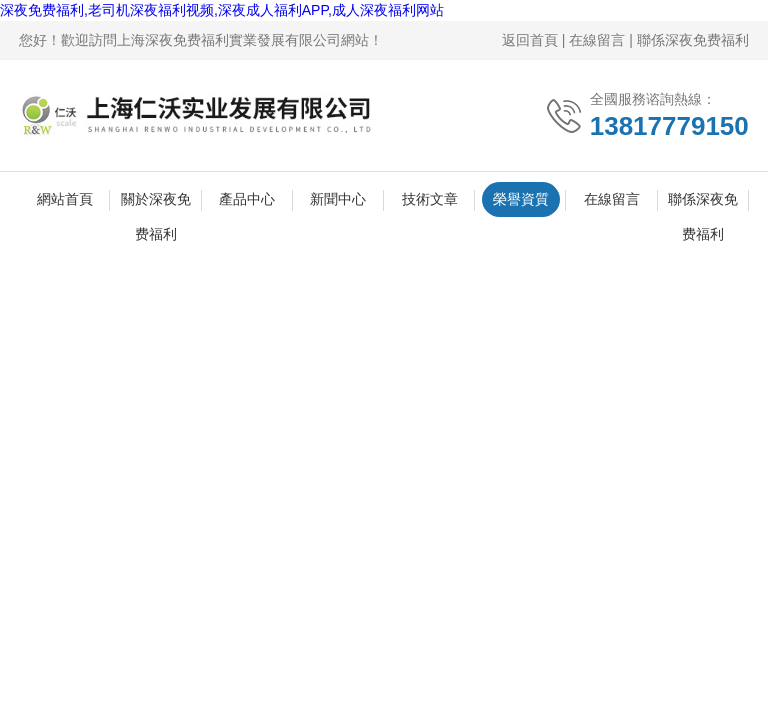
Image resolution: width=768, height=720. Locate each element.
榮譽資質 (521, 199)
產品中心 (247, 199)
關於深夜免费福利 (156, 204)
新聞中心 (338, 199)
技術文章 (430, 199)
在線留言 (597, 40)
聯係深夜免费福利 (693, 40)
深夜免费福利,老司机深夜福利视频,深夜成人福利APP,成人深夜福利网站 (222, 10)
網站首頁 (65, 199)
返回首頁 (530, 40)
